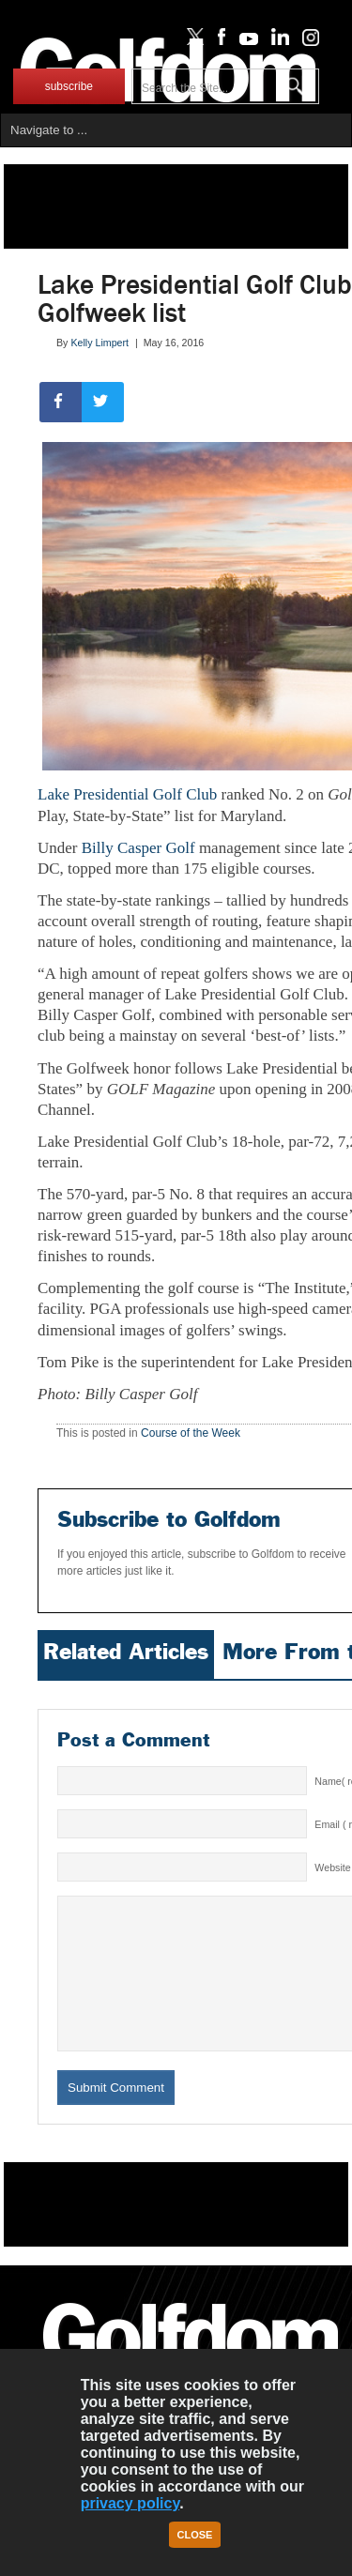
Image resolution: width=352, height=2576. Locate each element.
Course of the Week (190, 1433)
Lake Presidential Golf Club (127, 794)
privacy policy (130, 2503)
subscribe (69, 86)
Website (332, 1867)
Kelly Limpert (99, 342)
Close (195, 2534)
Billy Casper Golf (140, 848)
